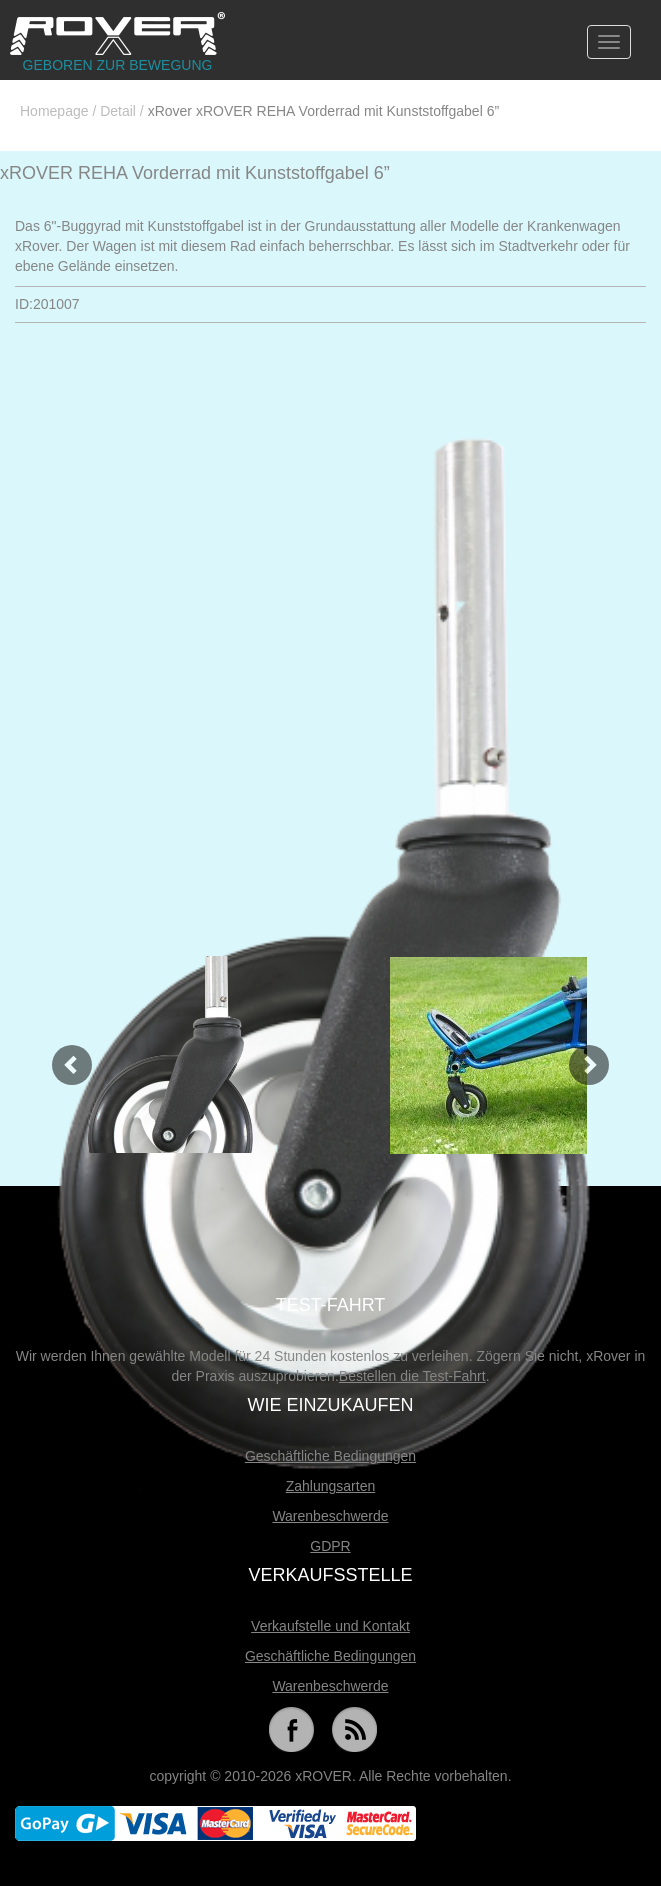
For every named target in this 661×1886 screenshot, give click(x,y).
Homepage (54, 111)
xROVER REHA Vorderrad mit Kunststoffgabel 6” (195, 173)
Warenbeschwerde (330, 1516)
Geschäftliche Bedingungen (330, 1456)
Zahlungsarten (331, 1486)
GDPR (330, 1546)
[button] (62, 1054)
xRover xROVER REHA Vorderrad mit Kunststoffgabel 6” (323, 111)
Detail (118, 111)
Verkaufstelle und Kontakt (330, 1626)
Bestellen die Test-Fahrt (412, 1376)
